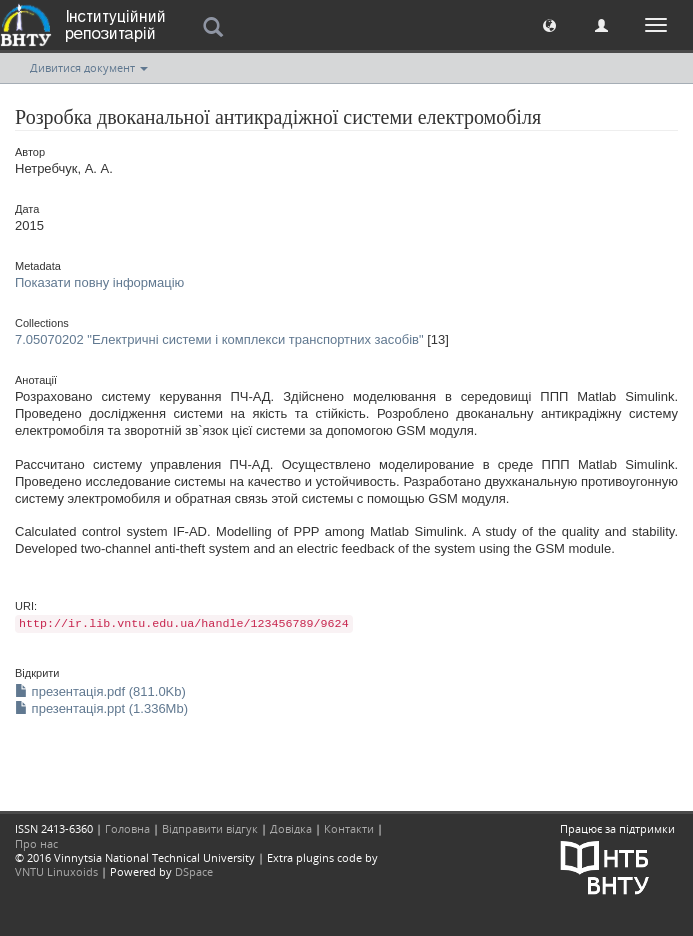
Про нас (36, 843)
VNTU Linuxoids (56, 871)
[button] (549, 24)
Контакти (349, 828)
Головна (127, 828)
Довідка (291, 828)
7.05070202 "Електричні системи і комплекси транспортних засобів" (219, 339)
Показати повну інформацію (99, 282)
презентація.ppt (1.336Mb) (101, 708)
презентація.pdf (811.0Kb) (100, 691)
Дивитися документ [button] (89, 67)
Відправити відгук (210, 828)
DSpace (194, 871)
